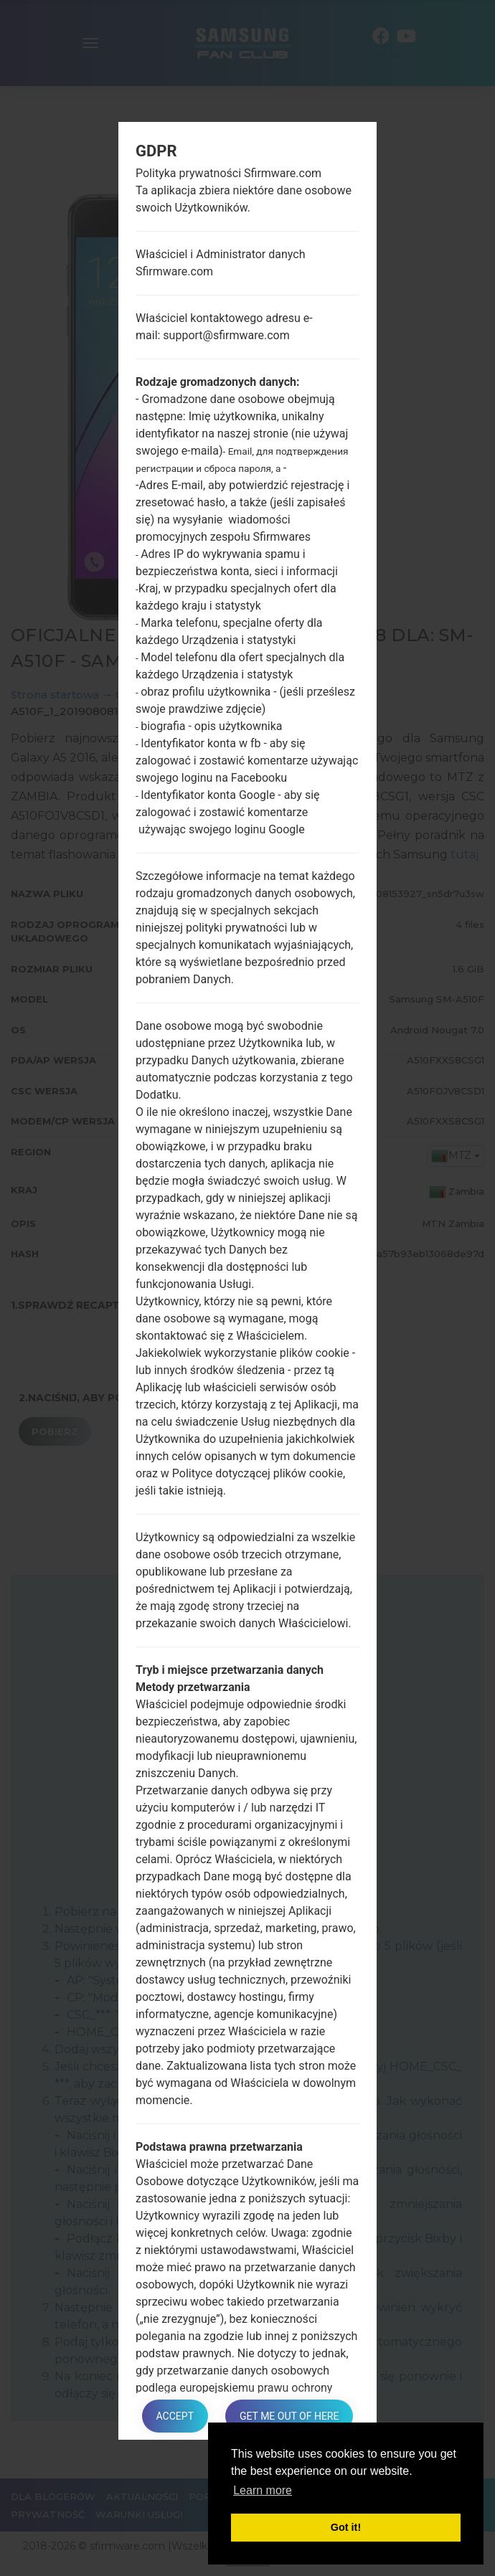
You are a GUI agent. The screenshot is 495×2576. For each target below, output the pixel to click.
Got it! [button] (346, 2527)
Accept (175, 2416)
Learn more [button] (262, 2490)
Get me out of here (289, 2416)
